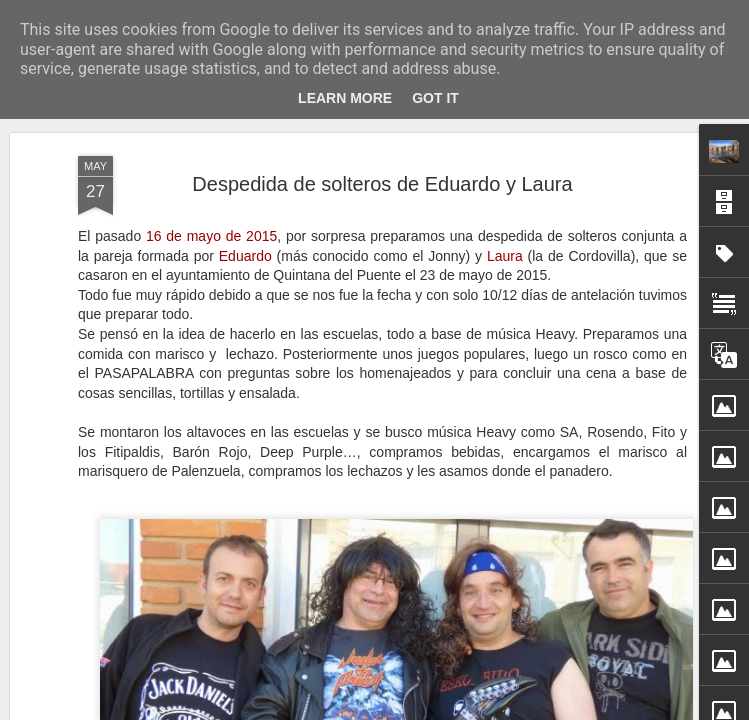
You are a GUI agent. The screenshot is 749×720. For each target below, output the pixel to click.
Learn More (345, 98)
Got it (435, 98)
